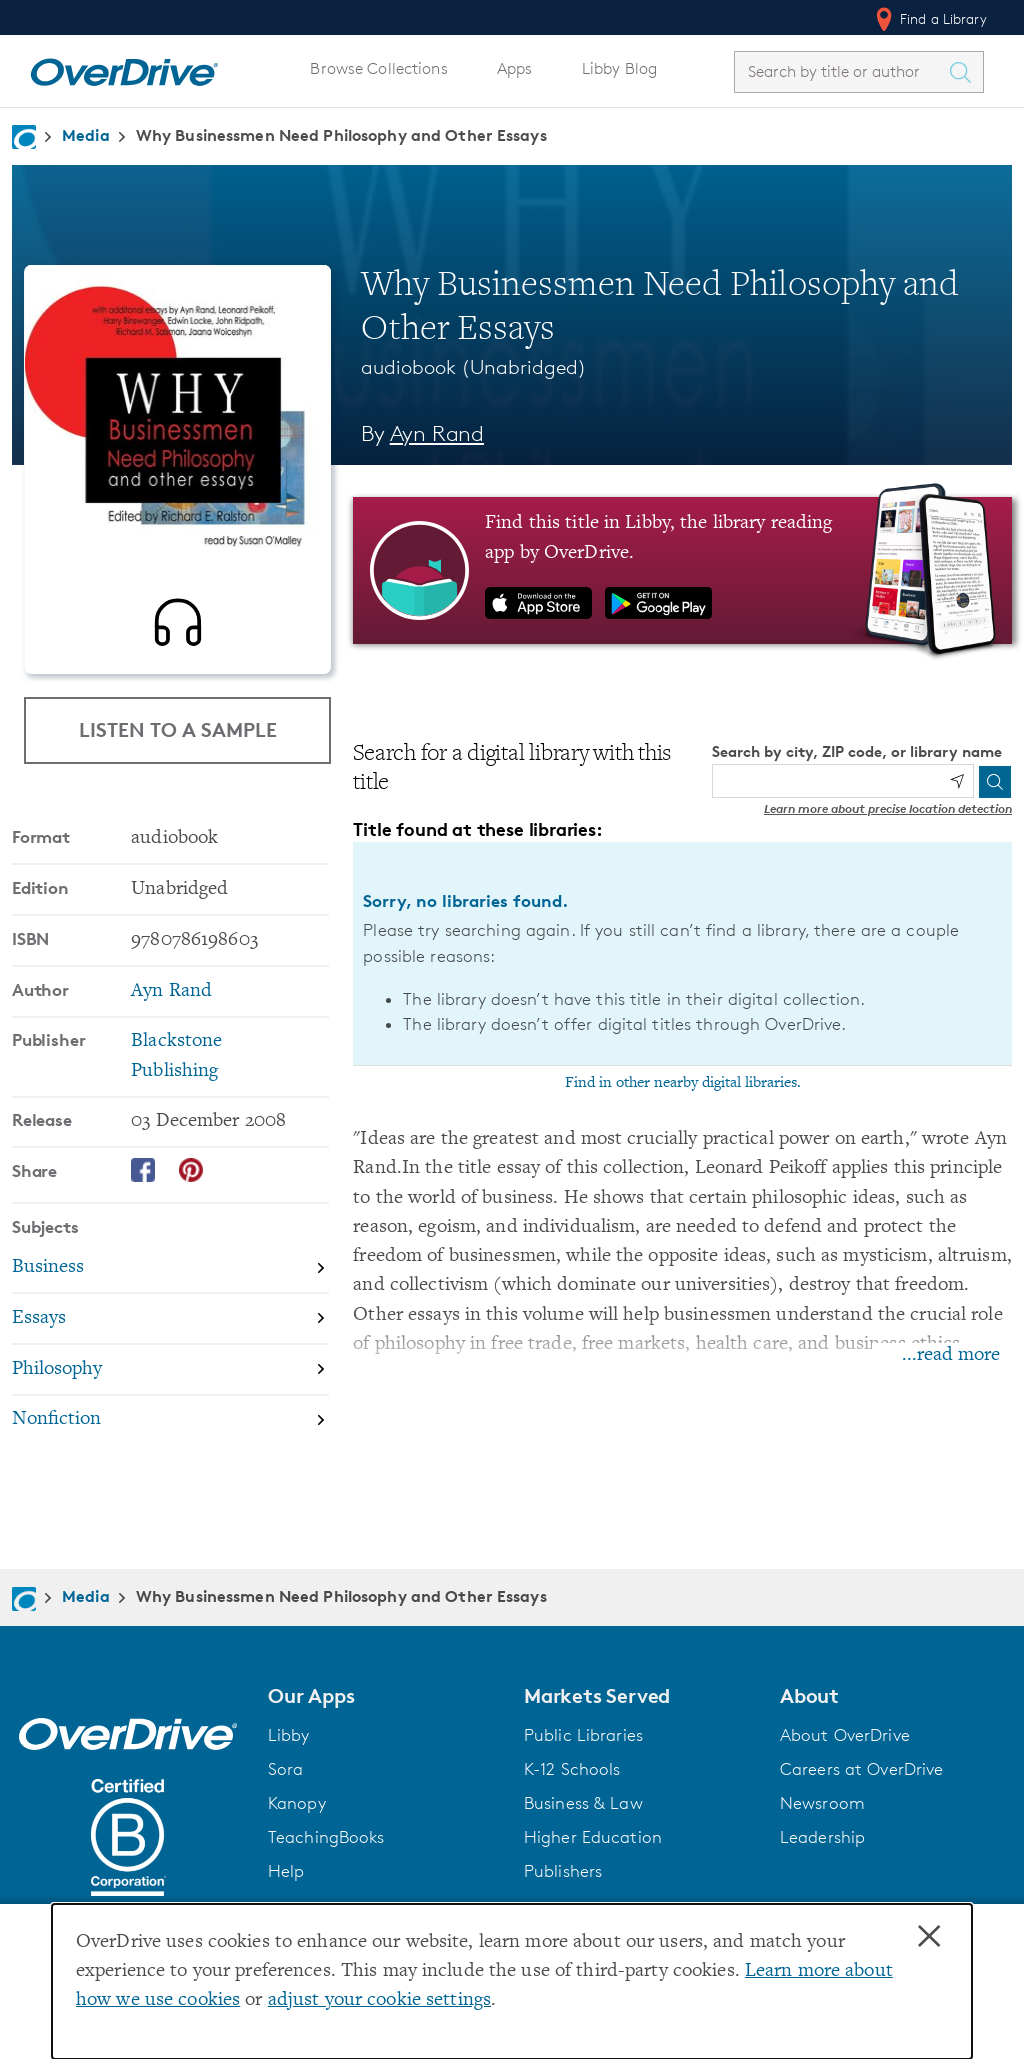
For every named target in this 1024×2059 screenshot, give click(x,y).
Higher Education (593, 1837)
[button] (384, 1696)
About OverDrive (845, 1735)
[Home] (124, 68)
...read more (951, 1355)
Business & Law (583, 1803)
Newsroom (822, 1803)
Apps (515, 68)
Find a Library (929, 19)
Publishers (563, 1871)
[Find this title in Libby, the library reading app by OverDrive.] (682, 570)
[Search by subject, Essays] (170, 1327)
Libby (289, 1735)
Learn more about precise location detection (888, 808)
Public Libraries (583, 1735)
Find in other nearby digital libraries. (683, 1083)
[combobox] (841, 71)
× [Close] (929, 1937)
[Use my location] (957, 781)
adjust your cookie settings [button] (379, 2000)
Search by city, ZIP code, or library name (857, 751)
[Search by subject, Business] (170, 1276)
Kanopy (297, 1803)
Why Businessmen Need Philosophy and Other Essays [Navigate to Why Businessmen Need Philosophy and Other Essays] (341, 135)
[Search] (995, 782)
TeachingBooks (326, 1837)
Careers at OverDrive (861, 1769)
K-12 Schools (572, 1769)
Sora (286, 1769)
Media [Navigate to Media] (86, 135)
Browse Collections (378, 68)
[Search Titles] (965, 72)
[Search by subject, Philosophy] (170, 1378)
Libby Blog (619, 68)
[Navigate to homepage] (24, 137)
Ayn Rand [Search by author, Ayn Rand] (437, 433)
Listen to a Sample (178, 729)
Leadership (822, 1837)
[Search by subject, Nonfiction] (170, 1428)
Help (286, 1871)
